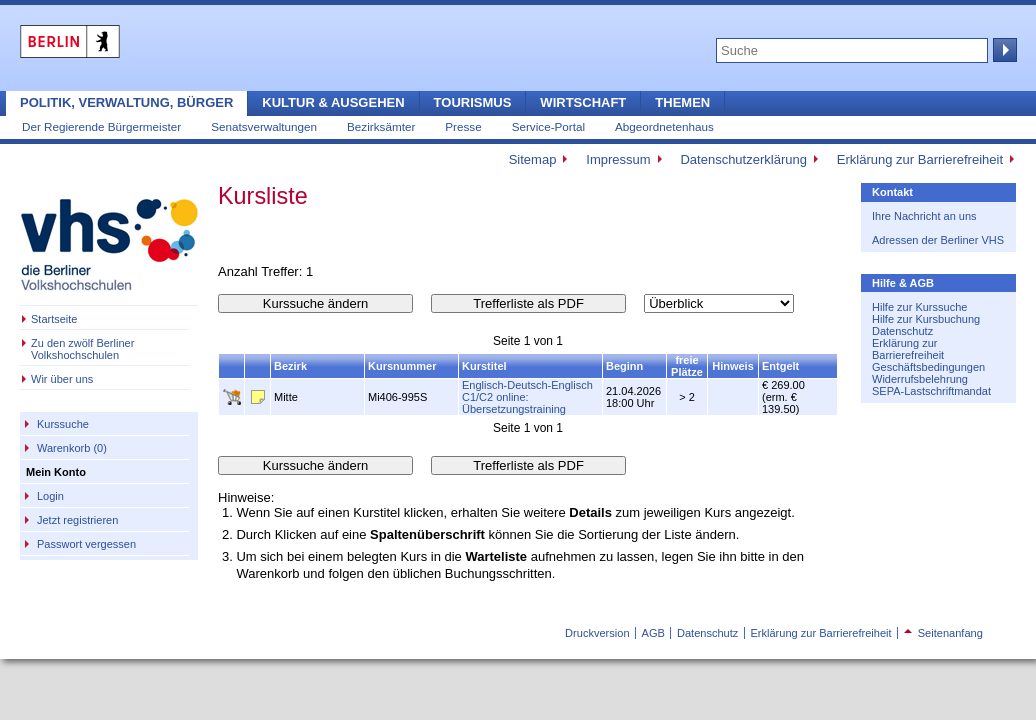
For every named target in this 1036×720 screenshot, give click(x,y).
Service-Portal (548, 126)
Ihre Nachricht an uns (924, 216)
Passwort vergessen (86, 544)
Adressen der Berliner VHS (938, 240)
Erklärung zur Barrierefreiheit (920, 159)
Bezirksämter (381, 126)
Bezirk (290, 366)
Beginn (624, 366)
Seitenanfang (943, 633)
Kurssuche (63, 424)
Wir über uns (62, 379)
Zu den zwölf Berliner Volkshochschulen (82, 349)
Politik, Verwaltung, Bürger (126, 102)
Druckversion (597, 633)
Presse (463, 126)
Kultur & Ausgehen (333, 102)
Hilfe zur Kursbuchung (926, 319)
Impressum (618, 159)
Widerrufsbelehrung (920, 379)
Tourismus (473, 102)
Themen (682, 102)
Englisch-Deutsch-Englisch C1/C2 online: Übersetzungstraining (527, 397)
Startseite (54, 319)
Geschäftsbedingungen (928, 367)
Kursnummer (402, 366)
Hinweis (733, 366)
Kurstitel (484, 366)
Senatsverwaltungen (264, 126)
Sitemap (533, 159)
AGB (653, 633)
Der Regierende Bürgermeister (101, 126)
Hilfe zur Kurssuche (919, 307)
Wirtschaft (583, 102)
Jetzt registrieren (77, 520)
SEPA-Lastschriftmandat (931, 391)
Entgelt (780, 366)
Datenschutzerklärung (743, 159)
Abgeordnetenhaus (664, 126)
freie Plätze (687, 366)
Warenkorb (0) (72, 448)
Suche (1003, 50)
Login (50, 496)
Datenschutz (902, 331)
